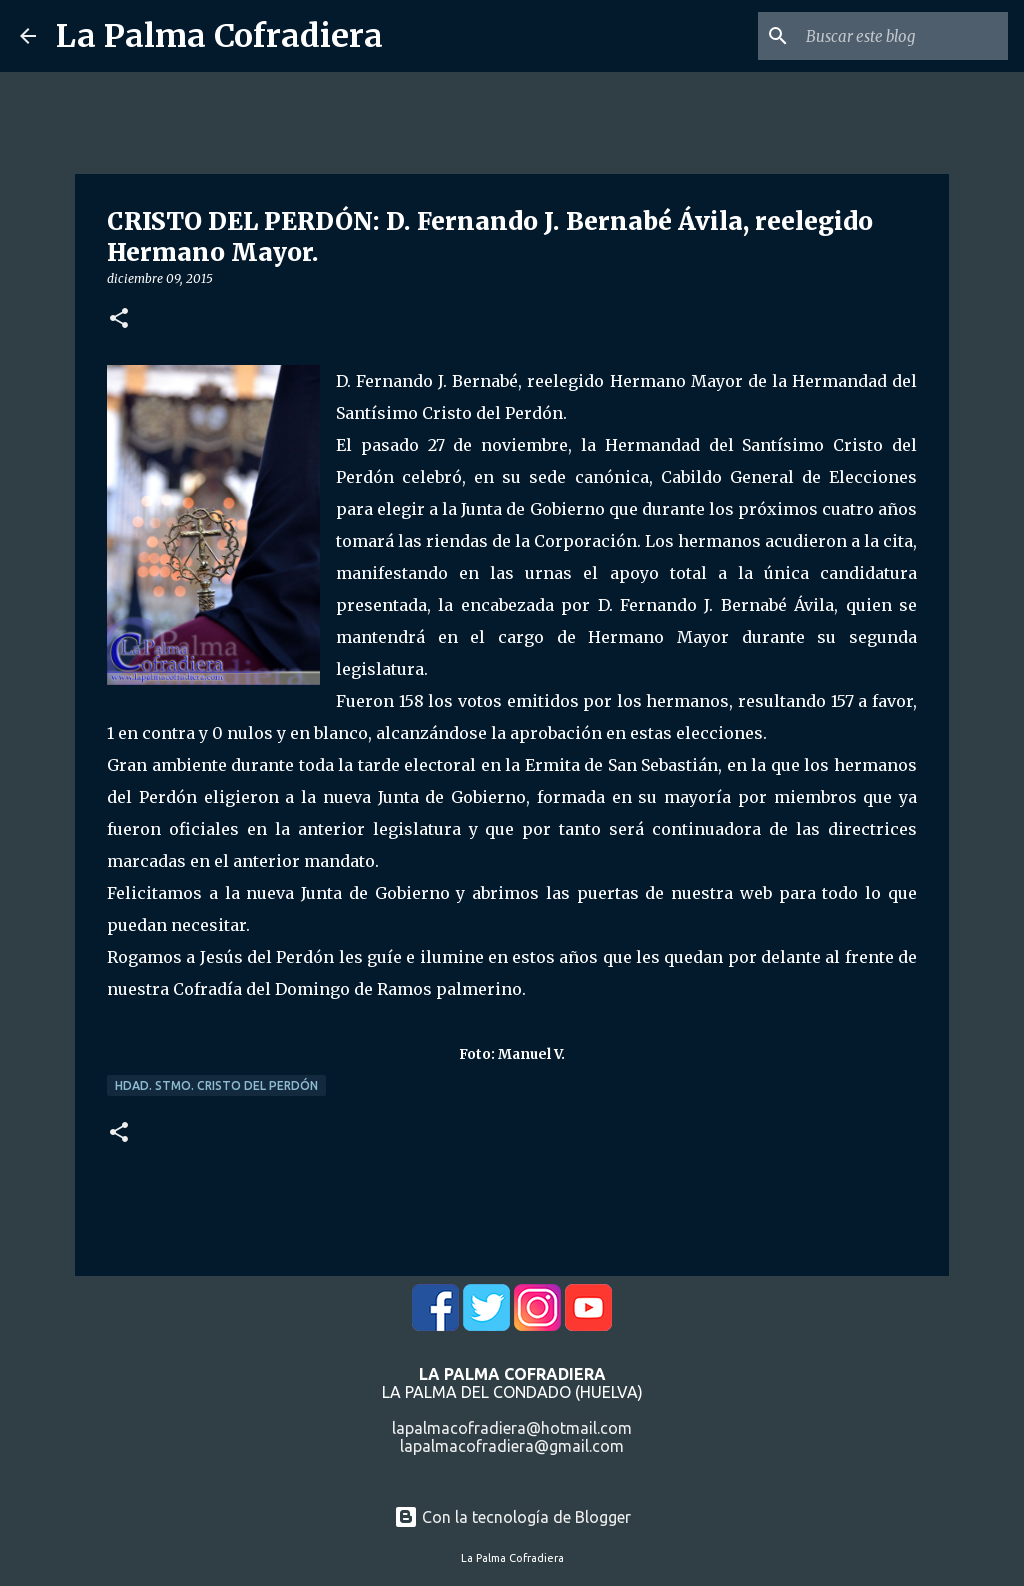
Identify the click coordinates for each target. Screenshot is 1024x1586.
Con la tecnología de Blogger (512, 1517)
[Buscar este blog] (903, 36)
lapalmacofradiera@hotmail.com (512, 1428)
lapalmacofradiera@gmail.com (512, 1446)
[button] (119, 319)
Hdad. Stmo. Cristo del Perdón (216, 1085)
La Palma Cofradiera (219, 36)
